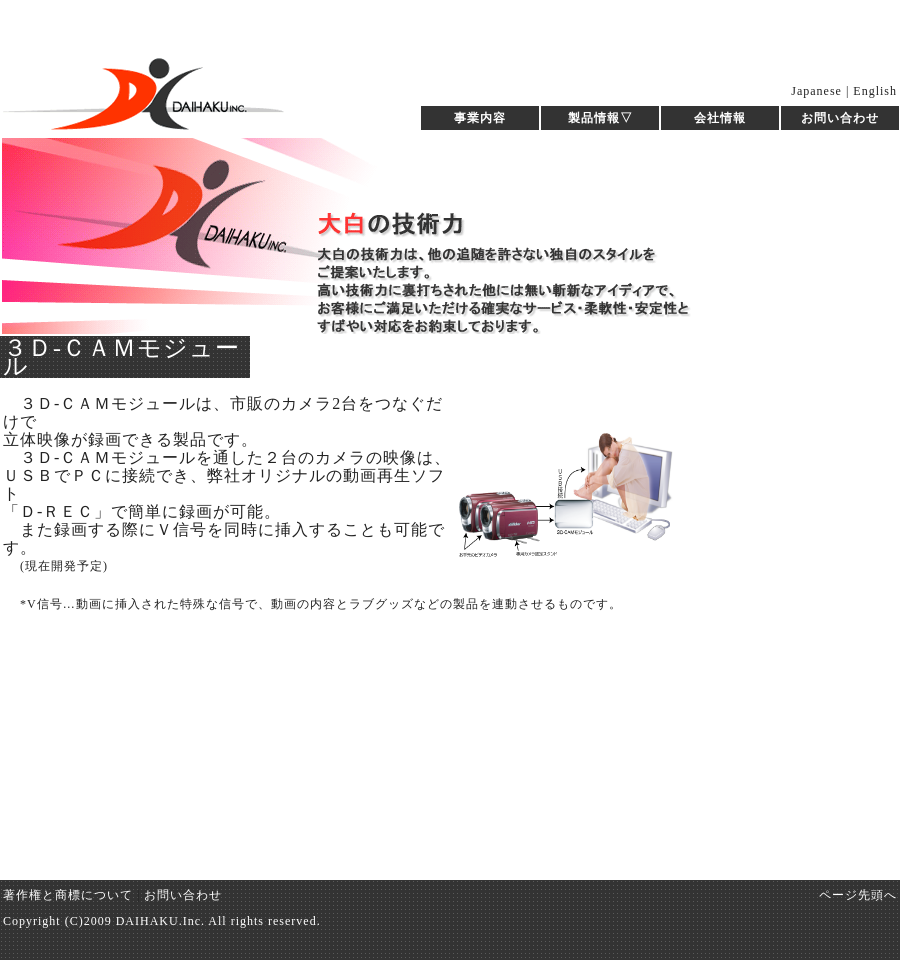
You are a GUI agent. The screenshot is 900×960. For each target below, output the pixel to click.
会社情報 (720, 118)
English (875, 91)
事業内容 (480, 118)
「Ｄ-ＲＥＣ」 (57, 511)
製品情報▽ (600, 118)
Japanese (816, 91)
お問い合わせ (840, 118)
